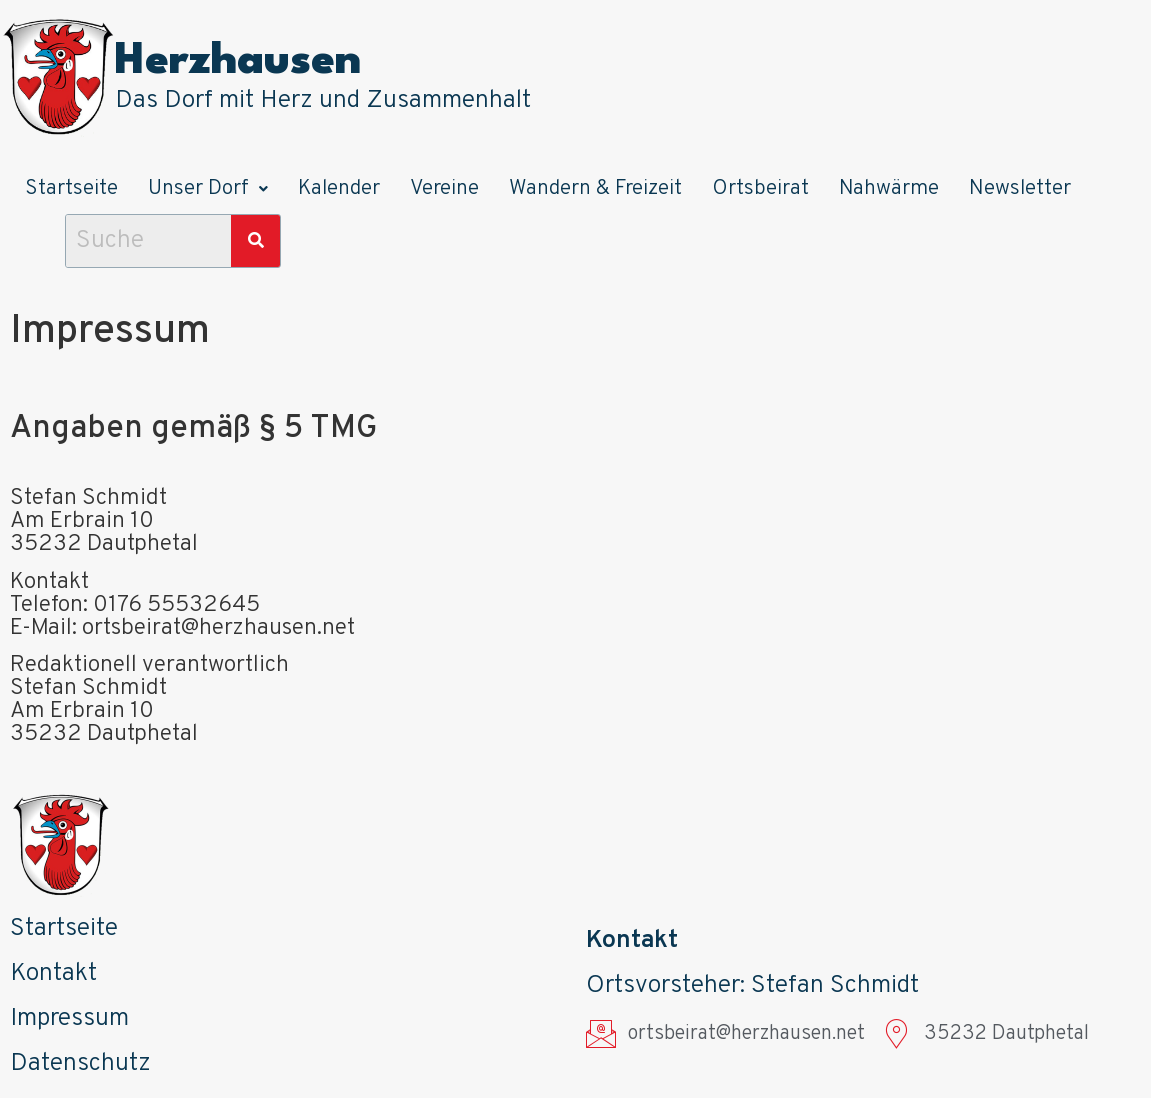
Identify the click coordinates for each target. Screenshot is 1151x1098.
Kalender (339, 188)
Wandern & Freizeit (595, 188)
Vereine (444, 188)
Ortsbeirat (760, 188)
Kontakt (53, 974)
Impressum (69, 1019)
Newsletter (1020, 188)
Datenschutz (80, 1064)
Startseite (71, 188)
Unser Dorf (208, 188)
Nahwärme (889, 188)
